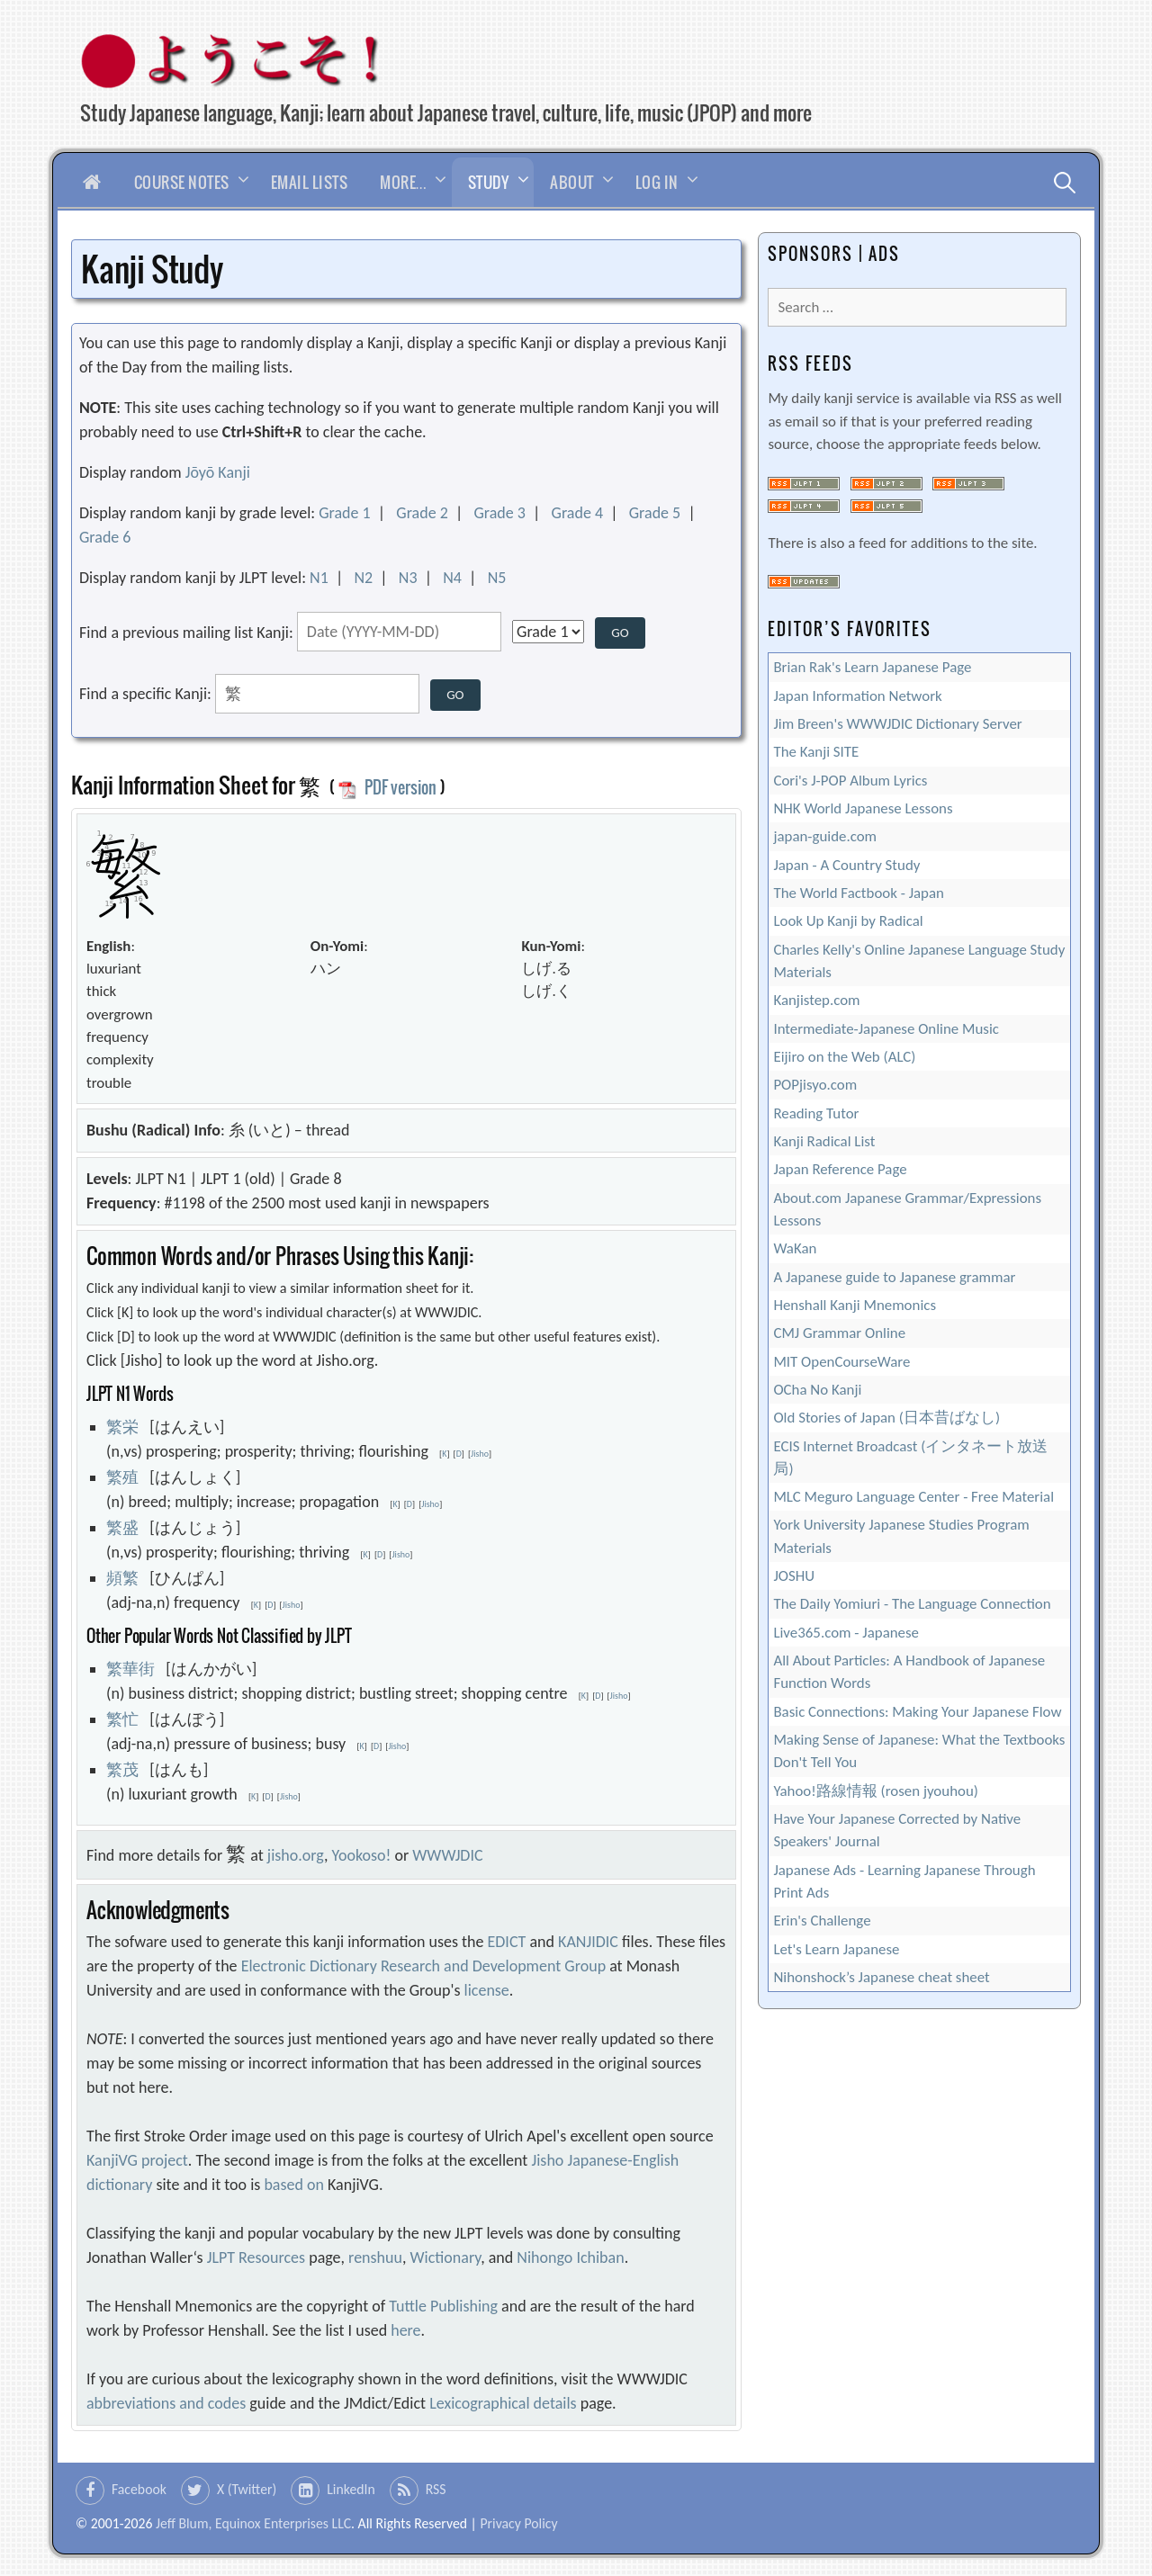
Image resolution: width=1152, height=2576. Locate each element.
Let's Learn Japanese (836, 1949)
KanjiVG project (137, 2160)
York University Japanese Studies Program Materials (901, 1536)
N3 (408, 578)
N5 (497, 578)
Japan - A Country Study (846, 865)
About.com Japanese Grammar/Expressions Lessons (907, 1209)
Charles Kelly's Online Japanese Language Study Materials (919, 961)
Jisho (480, 1453)
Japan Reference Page (839, 1169)
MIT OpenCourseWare (841, 1361)
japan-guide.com (825, 836)
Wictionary (446, 2257)
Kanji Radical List (824, 1141)
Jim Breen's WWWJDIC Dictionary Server (897, 723)
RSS (436, 2489)
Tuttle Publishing (443, 2306)
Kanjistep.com (816, 1000)
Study (488, 182)
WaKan (794, 1248)
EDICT (507, 1942)
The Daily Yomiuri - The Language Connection (911, 1603)
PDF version (387, 787)
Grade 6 (105, 537)
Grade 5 (655, 513)
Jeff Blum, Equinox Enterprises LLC (253, 2523)
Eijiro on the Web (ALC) (844, 1056)
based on (294, 2185)
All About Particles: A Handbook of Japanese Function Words (909, 1671)
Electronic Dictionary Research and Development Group (423, 1966)
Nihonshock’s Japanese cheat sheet (881, 1977)
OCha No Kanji (817, 1389)
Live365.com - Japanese (846, 1632)
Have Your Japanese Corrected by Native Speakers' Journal (897, 1830)
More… (403, 182)
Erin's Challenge (821, 1920)
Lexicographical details (503, 2403)
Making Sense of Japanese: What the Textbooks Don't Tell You (919, 1751)
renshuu (375, 2257)
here (405, 2330)
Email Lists (309, 182)
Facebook (139, 2489)
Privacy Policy (518, 2523)
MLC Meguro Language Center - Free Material (913, 1496)
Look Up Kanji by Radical (847, 920)
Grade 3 (499, 513)
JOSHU (793, 1575)
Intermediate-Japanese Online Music (886, 1028)
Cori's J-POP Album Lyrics (850, 780)
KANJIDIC (588, 1942)
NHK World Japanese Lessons (862, 808)
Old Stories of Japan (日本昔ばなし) (886, 1417)
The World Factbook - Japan (858, 893)
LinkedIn (351, 2489)
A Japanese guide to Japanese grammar (894, 1277)
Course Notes (182, 182)
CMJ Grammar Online (839, 1333)
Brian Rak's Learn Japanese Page (872, 667)
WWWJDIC (447, 1855)
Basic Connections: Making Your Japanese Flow (917, 1711)
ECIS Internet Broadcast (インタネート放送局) (910, 1457)
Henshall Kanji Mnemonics (854, 1305)
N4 (452, 578)
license (486, 1990)
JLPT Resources (256, 2257)
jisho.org (295, 1855)
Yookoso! (362, 1855)
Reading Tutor (816, 1113)
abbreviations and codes (166, 2403)
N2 (363, 578)
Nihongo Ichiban (570, 2257)
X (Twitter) (246, 2489)
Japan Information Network (857, 696)
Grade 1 (345, 513)
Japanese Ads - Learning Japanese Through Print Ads (904, 1881)
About (572, 182)
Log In (657, 182)
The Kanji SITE (816, 751)
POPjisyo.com (815, 1084)
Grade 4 (578, 513)
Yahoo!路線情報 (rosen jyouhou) (875, 1791)
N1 (319, 578)
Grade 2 (422, 513)
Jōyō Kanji (217, 472)
